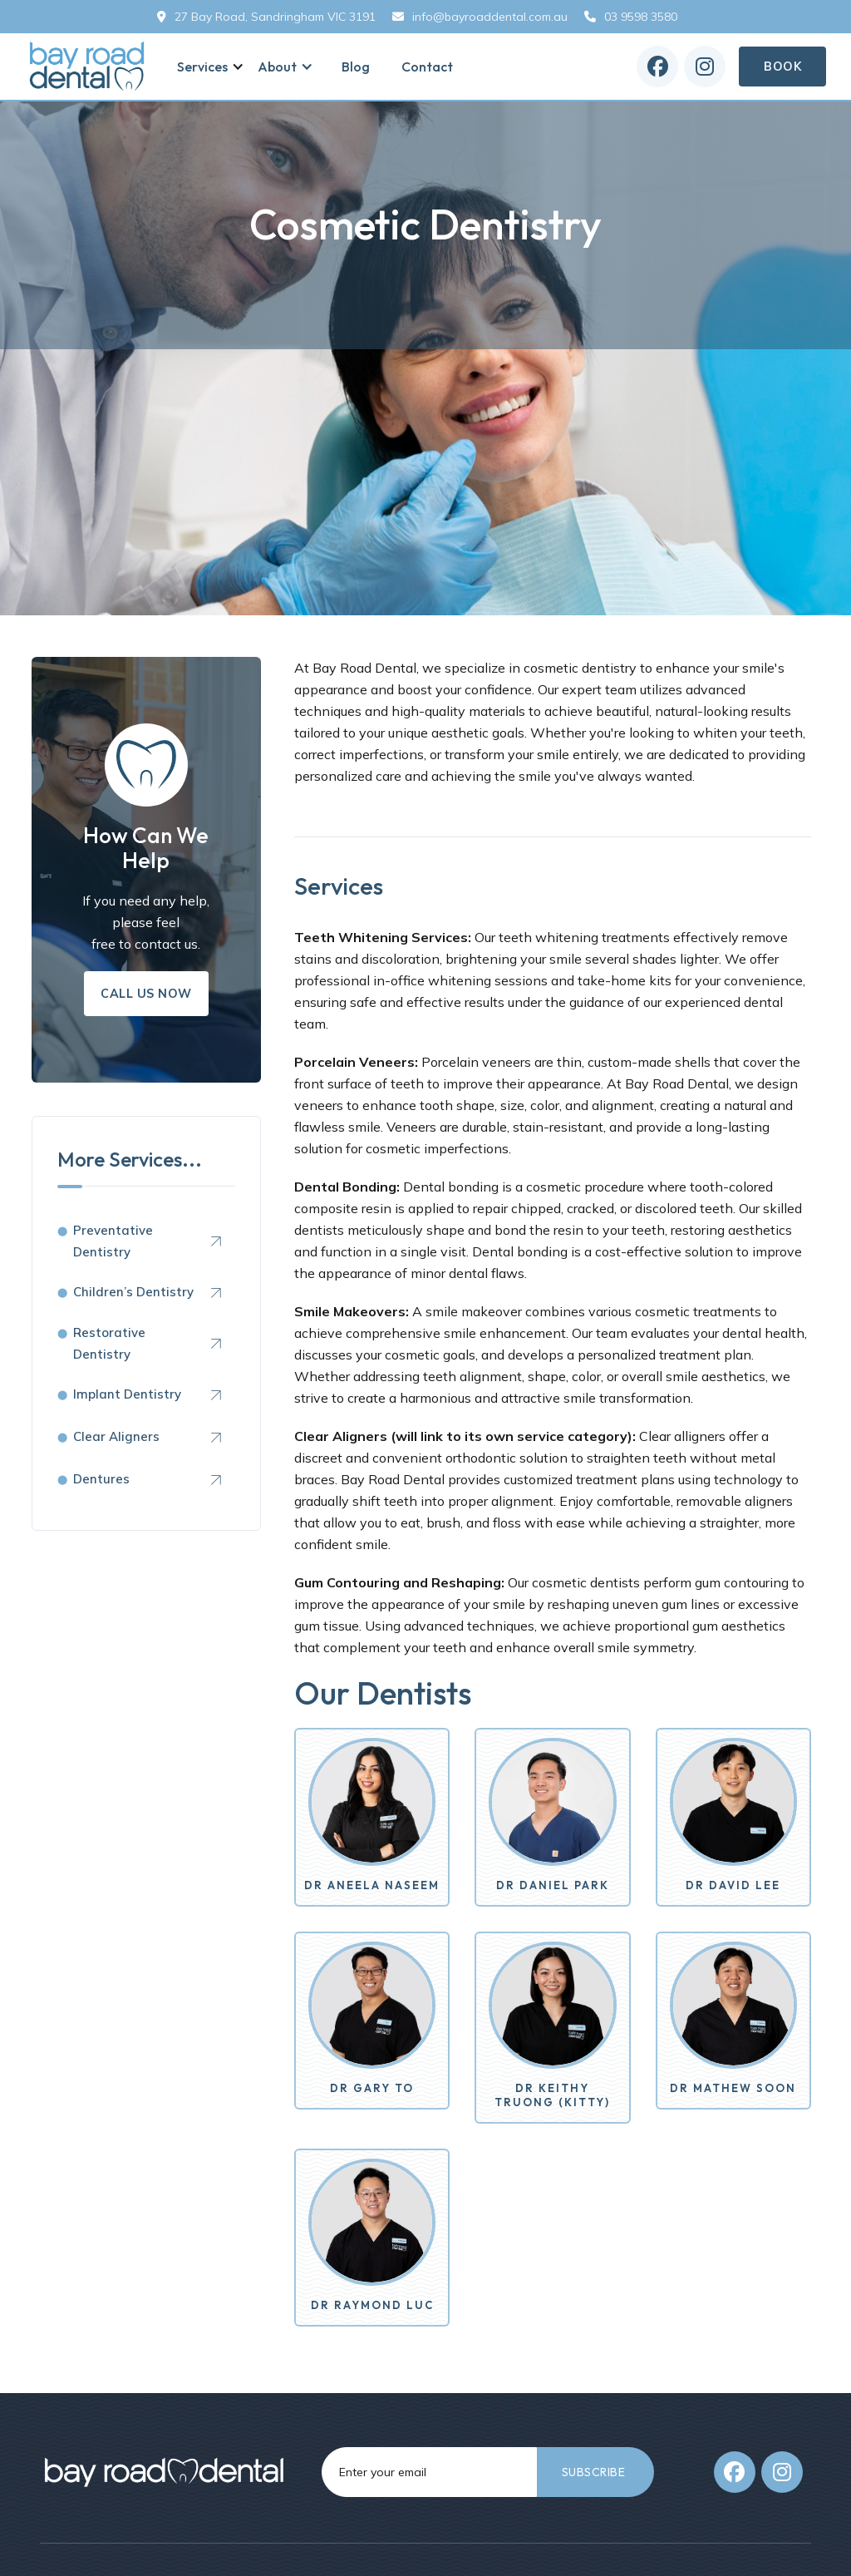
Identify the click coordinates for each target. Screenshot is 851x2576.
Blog (356, 66)
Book (782, 66)
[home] (87, 66)
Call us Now (146, 993)
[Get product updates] (429, 2472)
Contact (427, 66)
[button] (206, 66)
